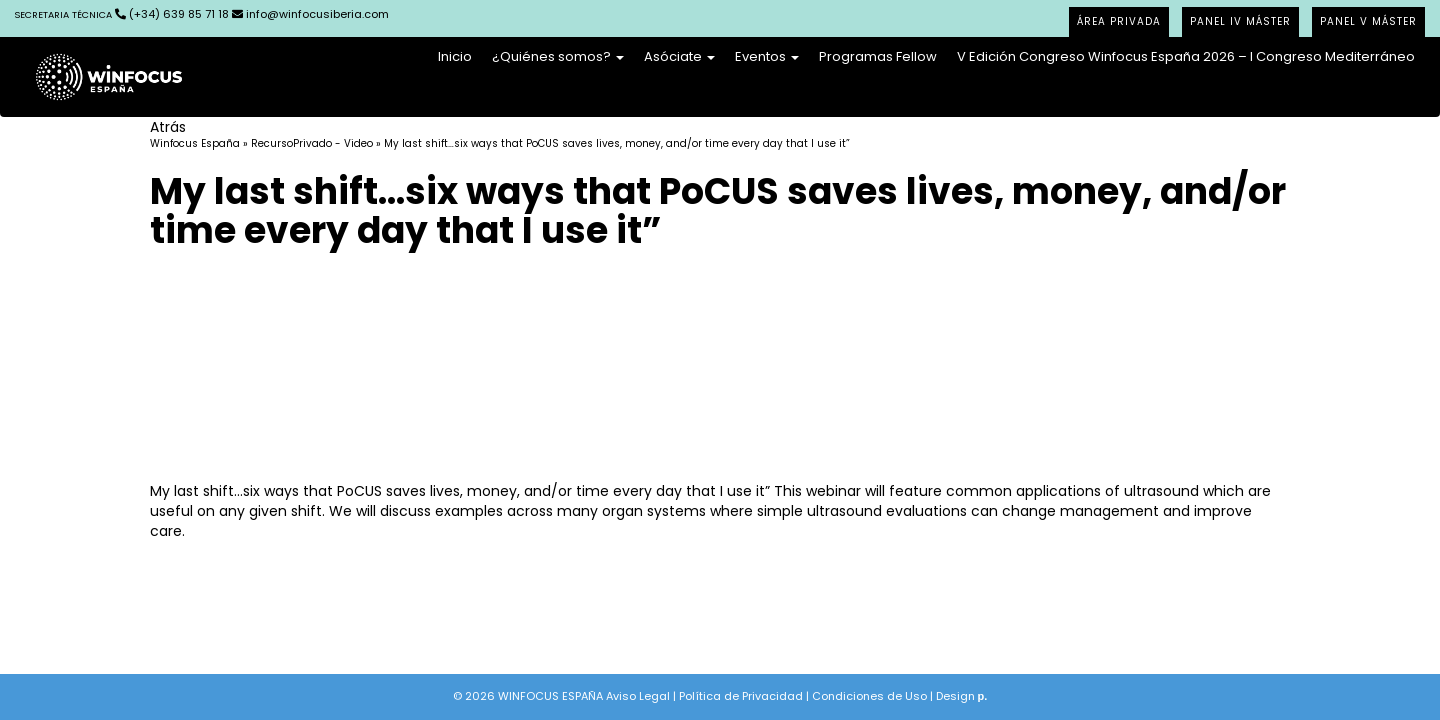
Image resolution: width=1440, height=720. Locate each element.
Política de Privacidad (741, 696)
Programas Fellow (878, 56)
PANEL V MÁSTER (1368, 21)
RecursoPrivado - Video (312, 143)
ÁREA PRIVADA (1119, 21)
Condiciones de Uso (869, 696)
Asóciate (679, 56)
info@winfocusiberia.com (310, 14)
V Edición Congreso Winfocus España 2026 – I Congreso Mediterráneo (1186, 56)
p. (983, 696)
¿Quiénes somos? (558, 56)
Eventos (767, 56)
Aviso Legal (638, 696)
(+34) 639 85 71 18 (122, 14)
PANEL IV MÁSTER (1240, 21)
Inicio (455, 56)
